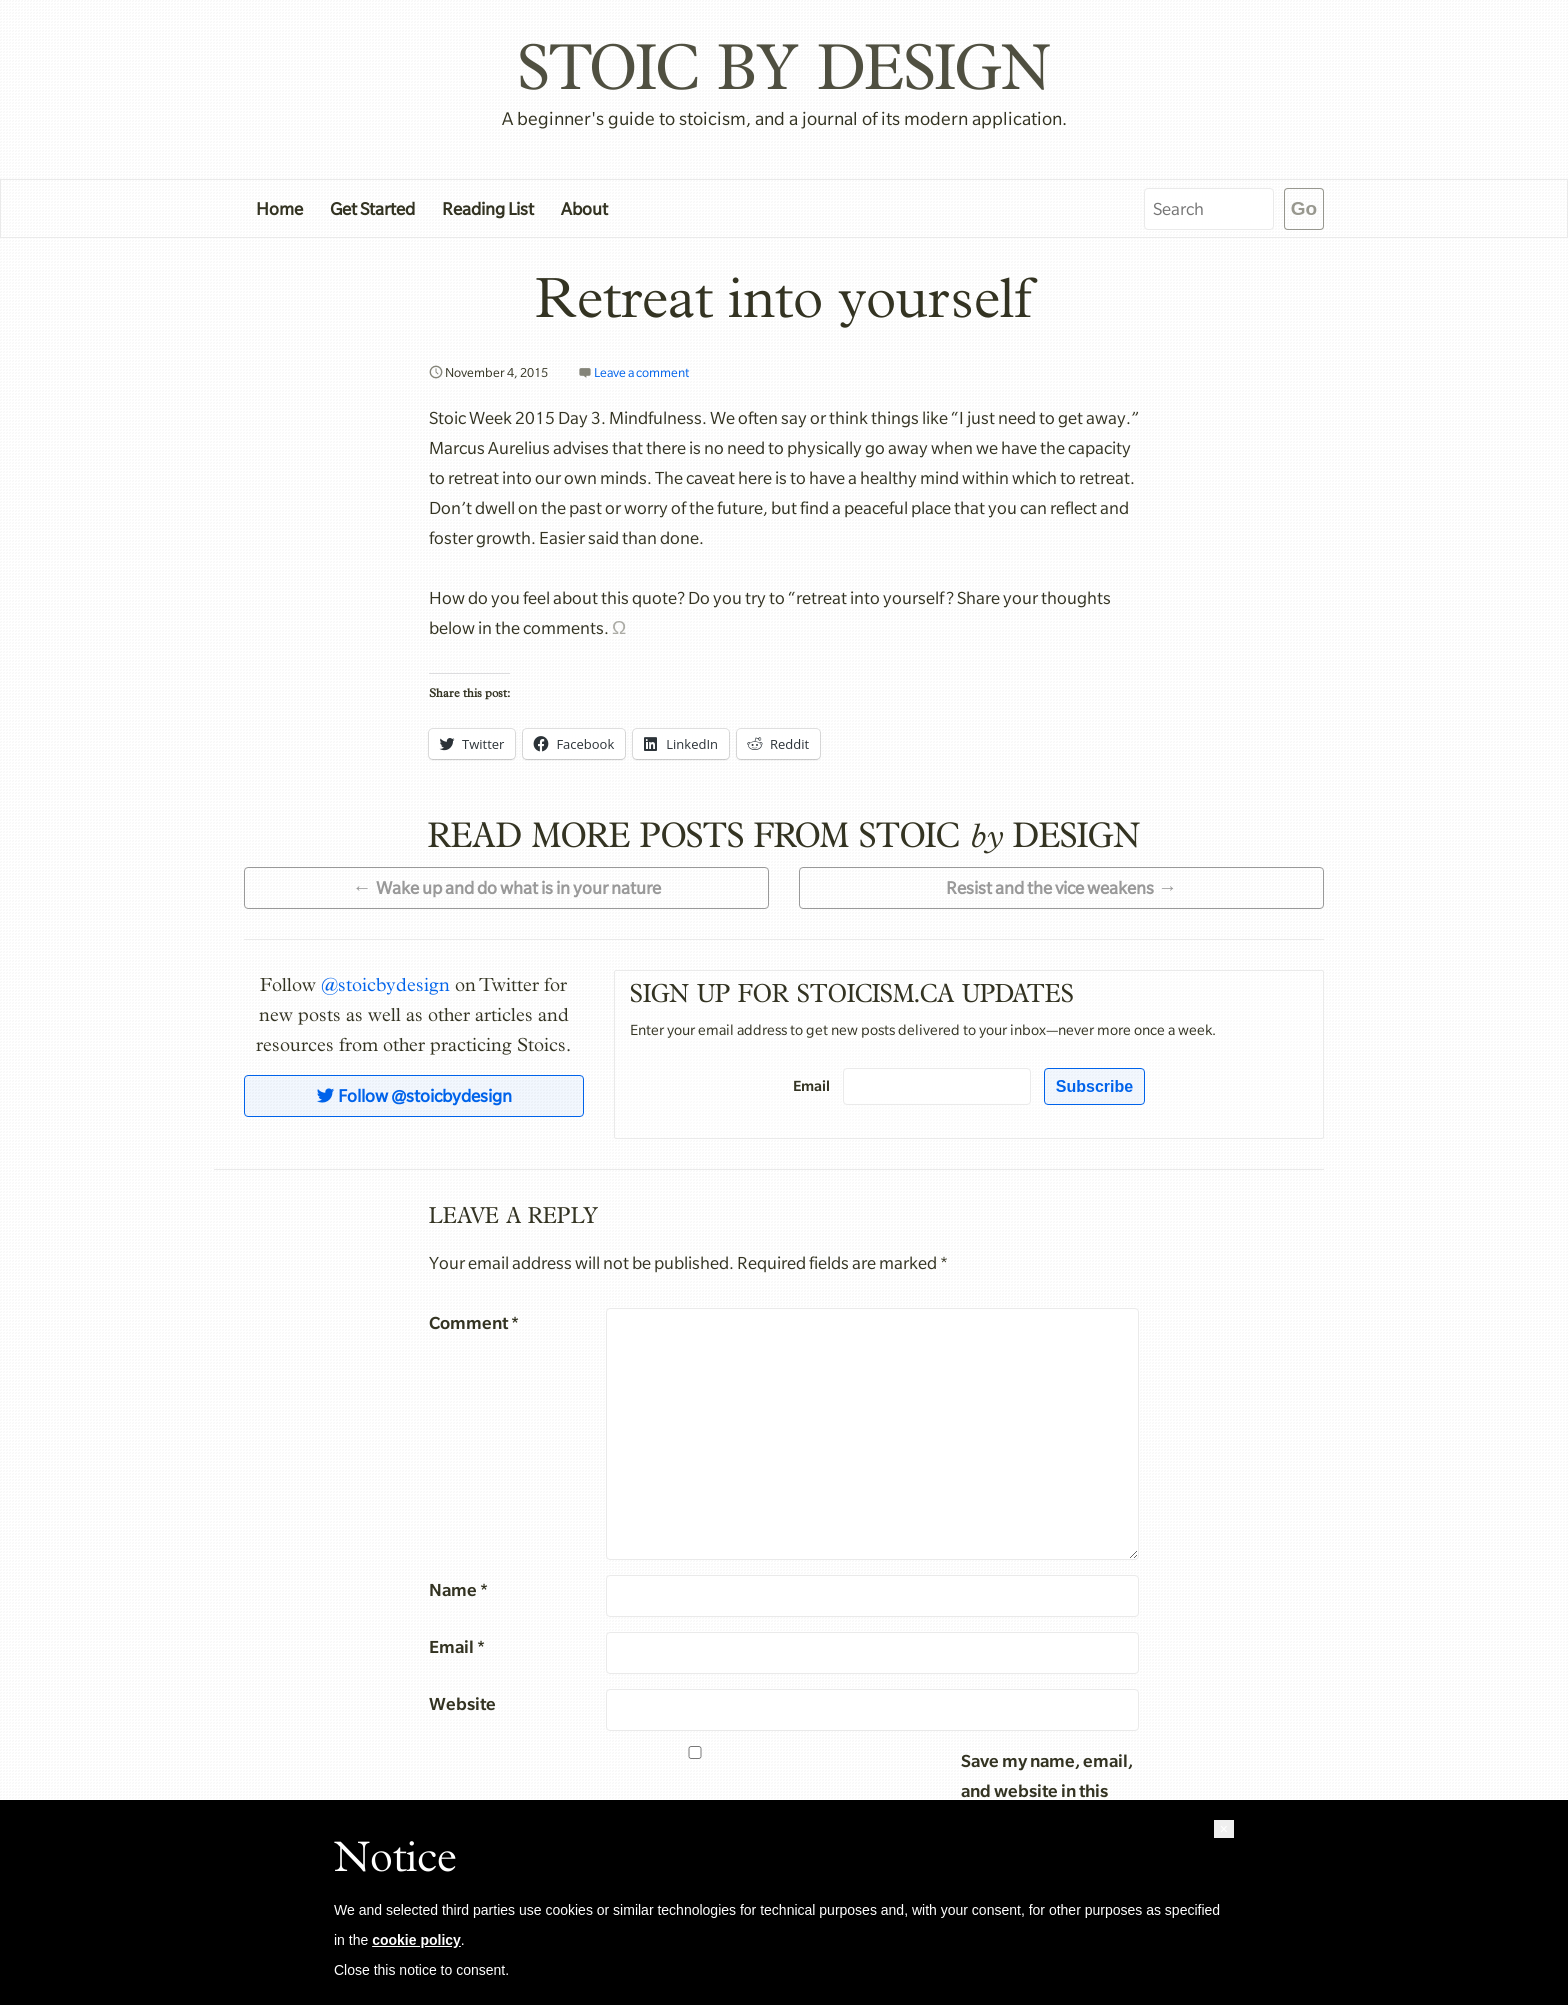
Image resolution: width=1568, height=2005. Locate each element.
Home (279, 209)
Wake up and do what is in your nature (518, 888)
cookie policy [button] (416, 1940)
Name (458, 1589)
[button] (1224, 1829)
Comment (474, 1322)
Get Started (372, 209)
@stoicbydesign (385, 985)
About (584, 209)
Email (811, 1085)
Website (462, 1703)
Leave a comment (641, 372)
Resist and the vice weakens (1050, 888)
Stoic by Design (784, 66)
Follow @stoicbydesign (414, 1096)
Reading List (488, 209)
